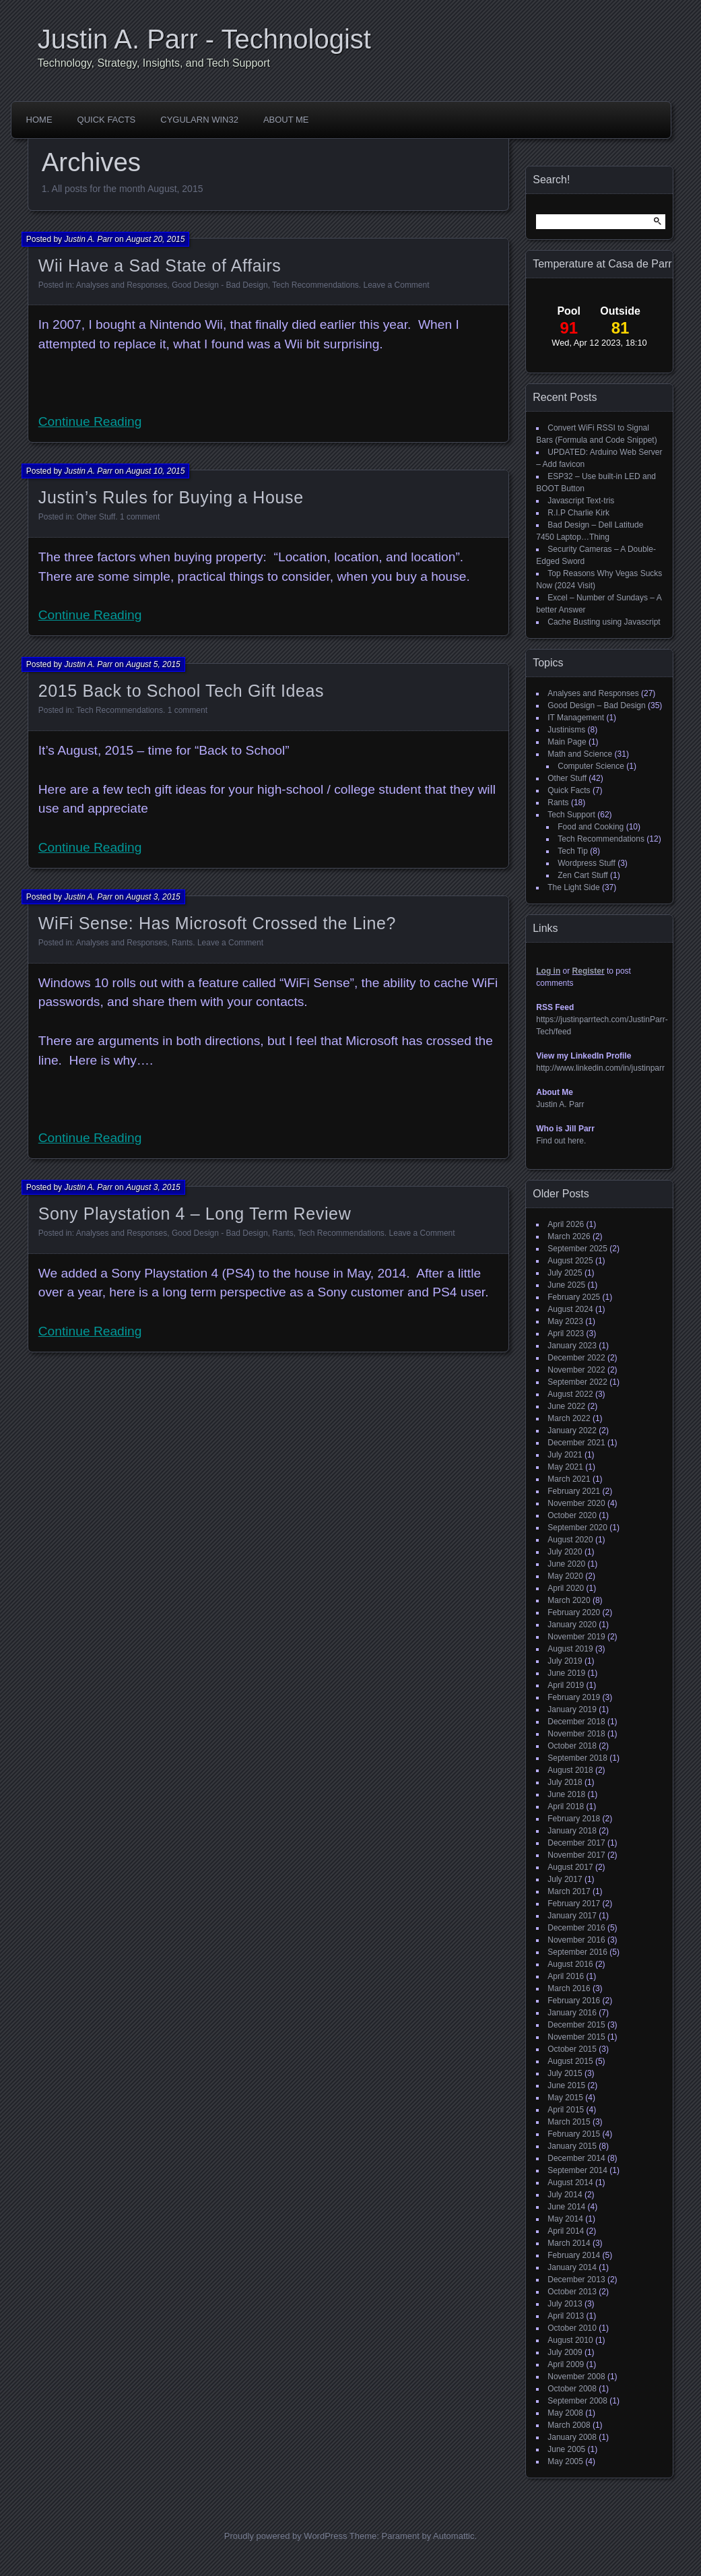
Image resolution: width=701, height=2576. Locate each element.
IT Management (575, 717)
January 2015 (572, 2146)
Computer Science (591, 766)
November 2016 (576, 1940)
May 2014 (565, 2219)
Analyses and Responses (121, 285)
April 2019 (565, 1685)
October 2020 (572, 1515)
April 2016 (565, 1976)
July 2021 (564, 1454)
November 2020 (576, 1503)
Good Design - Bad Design (220, 285)
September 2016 (577, 1952)
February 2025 (573, 1297)
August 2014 (570, 2182)
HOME (39, 120)
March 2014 (568, 2243)
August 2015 (570, 2061)
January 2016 (572, 2012)
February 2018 (573, 1818)
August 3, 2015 (153, 897)
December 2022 (576, 1357)
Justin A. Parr (88, 239)
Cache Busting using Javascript (603, 622)
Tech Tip (573, 851)
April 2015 (565, 2109)
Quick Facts (106, 120)
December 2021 (576, 1442)
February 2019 (573, 1697)
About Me (286, 120)
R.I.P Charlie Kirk (578, 512)
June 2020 (566, 1564)
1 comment (140, 517)
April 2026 (565, 1224)
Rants (182, 942)
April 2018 (565, 1806)
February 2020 (573, 1612)
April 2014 (565, 2231)
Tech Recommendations (315, 285)
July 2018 (564, 1782)
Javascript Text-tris (580, 500)
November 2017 (576, 1855)
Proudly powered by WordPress (285, 2536)
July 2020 (564, 1552)
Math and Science (579, 754)
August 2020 (570, 1539)
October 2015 (572, 2049)
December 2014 (576, 2158)
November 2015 (576, 2037)
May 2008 (565, 2413)
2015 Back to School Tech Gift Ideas (181, 690)
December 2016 (576, 1928)
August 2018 (570, 1770)
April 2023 (565, 1333)
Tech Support (571, 814)
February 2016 (573, 2000)
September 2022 (577, 1382)
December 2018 (576, 1721)
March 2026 (568, 1236)
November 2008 (576, 2376)
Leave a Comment (397, 285)
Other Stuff (95, 517)
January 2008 (572, 2437)
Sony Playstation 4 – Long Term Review (195, 1213)
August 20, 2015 (155, 239)
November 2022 (576, 1370)
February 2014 (573, 2255)
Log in (548, 971)
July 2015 (564, 2073)
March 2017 (568, 1891)
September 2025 (577, 1248)
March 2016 (568, 1988)
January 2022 (572, 1430)
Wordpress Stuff (586, 863)
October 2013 (572, 2291)
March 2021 (568, 1479)
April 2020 (565, 1588)
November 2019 (576, 1636)
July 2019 (564, 1661)
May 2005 (565, 2461)
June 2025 (566, 1285)
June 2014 (566, 2206)
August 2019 (570, 1649)
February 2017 (573, 1903)
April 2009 (565, 2364)
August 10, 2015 (155, 471)
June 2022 (566, 1406)
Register (588, 971)
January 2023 (572, 1345)
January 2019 (572, 1709)
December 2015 (576, 2025)
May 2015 (565, 2097)
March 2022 (568, 1418)
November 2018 (576, 1733)
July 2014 (564, 2194)
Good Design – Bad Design (596, 705)
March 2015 (568, 2122)
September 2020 (577, 1527)
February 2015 (573, 2134)
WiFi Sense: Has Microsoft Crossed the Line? (217, 923)
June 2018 (566, 1794)
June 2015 (566, 2085)
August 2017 (570, 1867)
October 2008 (572, 2388)
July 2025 (564, 1273)
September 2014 (577, 2170)
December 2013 (576, 2279)
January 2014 (572, 2267)
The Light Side (573, 887)
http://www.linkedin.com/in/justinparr (600, 1068)
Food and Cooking (591, 826)
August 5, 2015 (153, 664)
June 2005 (566, 2449)
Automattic (453, 2536)
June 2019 (566, 1673)
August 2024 (570, 1309)
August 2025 (570, 1260)
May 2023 (565, 1321)
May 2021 (565, 1467)
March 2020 (568, 1600)
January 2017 (572, 1915)
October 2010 (572, 2328)
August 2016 (570, 1964)
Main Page (566, 742)
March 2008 (568, 2425)
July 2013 (564, 2303)
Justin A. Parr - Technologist (204, 39)
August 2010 (570, 2340)
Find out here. (561, 1140)
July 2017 (564, 1879)
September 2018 (577, 1758)
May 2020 (565, 1576)
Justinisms (566, 729)
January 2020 (572, 1624)
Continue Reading (90, 421)
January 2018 (572, 1830)
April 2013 (565, 2316)
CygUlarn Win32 (199, 120)
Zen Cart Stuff (582, 875)
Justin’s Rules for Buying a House (171, 497)
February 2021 (573, 1491)
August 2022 (570, 1394)
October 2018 (572, 1746)
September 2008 (577, 2401)
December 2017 (576, 1843)
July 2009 (564, 2352)
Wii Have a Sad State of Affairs (159, 265)
